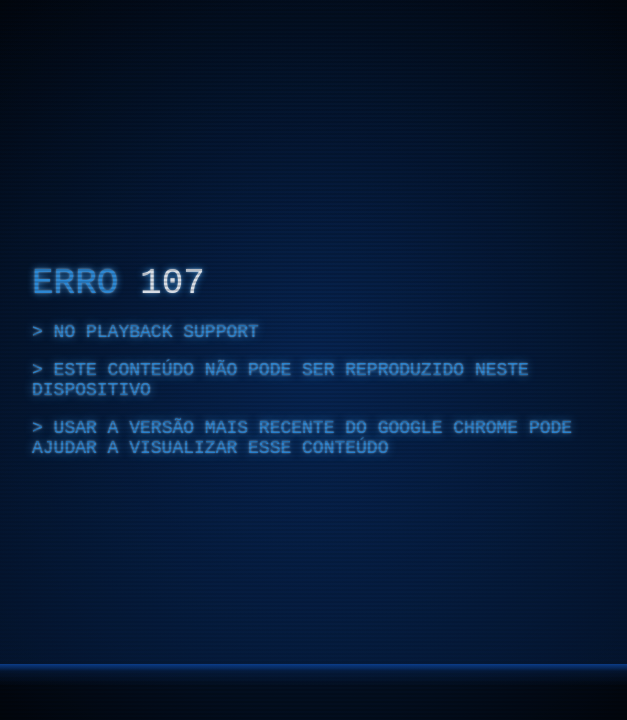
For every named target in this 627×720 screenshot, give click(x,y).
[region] (313, 360)
